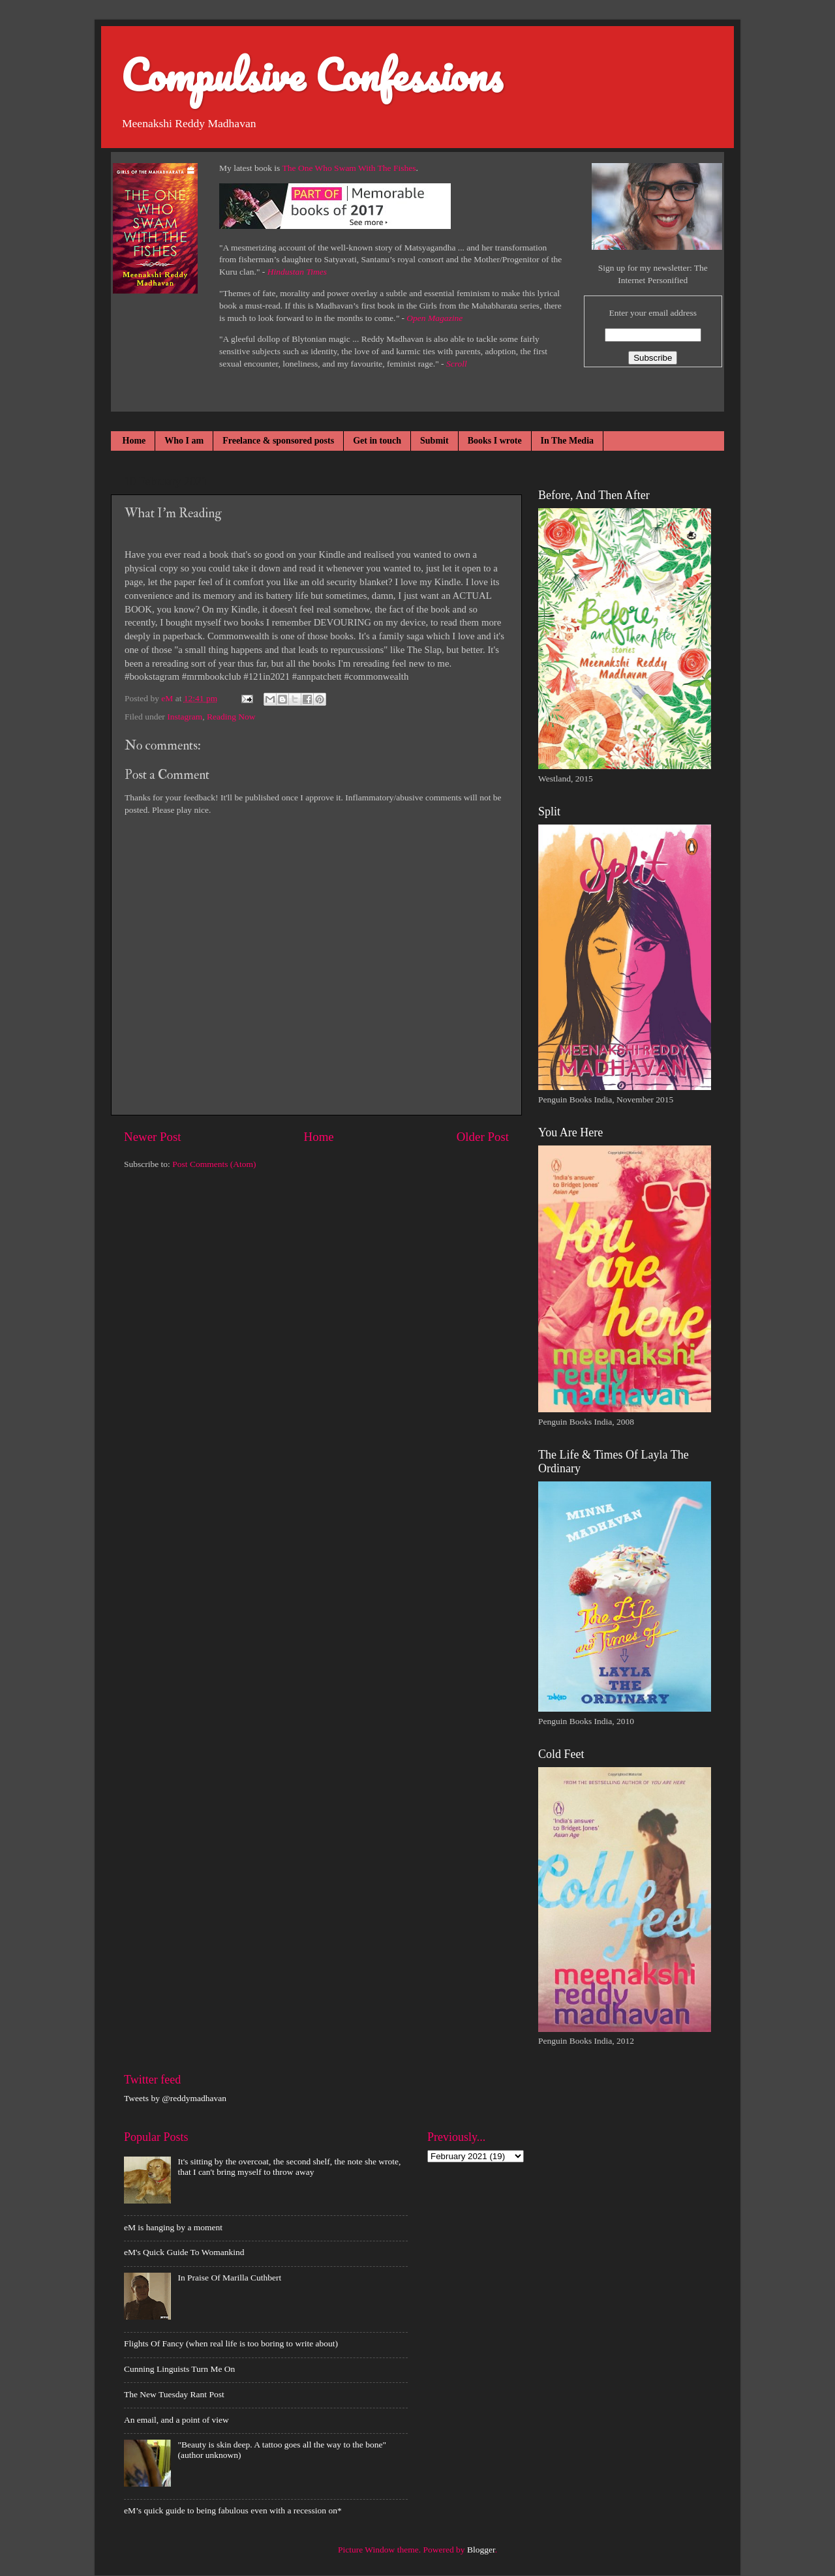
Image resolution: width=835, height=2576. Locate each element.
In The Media (567, 441)
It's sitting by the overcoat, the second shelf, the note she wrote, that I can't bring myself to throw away (289, 2167)
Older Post (483, 1137)
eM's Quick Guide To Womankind (184, 2252)
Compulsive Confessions (311, 74)
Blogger (481, 2549)
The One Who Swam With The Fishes (349, 168)
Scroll (456, 364)
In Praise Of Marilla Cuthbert (229, 2277)
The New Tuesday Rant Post (174, 2394)
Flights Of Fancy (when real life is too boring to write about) (231, 2343)
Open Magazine (434, 318)
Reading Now (231, 716)
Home (134, 441)
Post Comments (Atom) (214, 1164)
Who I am (184, 441)
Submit (434, 441)
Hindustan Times (297, 272)
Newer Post (152, 1137)
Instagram (184, 716)
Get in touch (377, 441)
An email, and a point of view (176, 2420)
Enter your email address (653, 313)
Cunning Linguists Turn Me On (179, 2369)
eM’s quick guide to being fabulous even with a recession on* (233, 2510)
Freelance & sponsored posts (278, 441)
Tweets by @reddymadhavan (175, 2098)
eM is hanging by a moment (173, 2227)
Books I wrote (495, 441)
